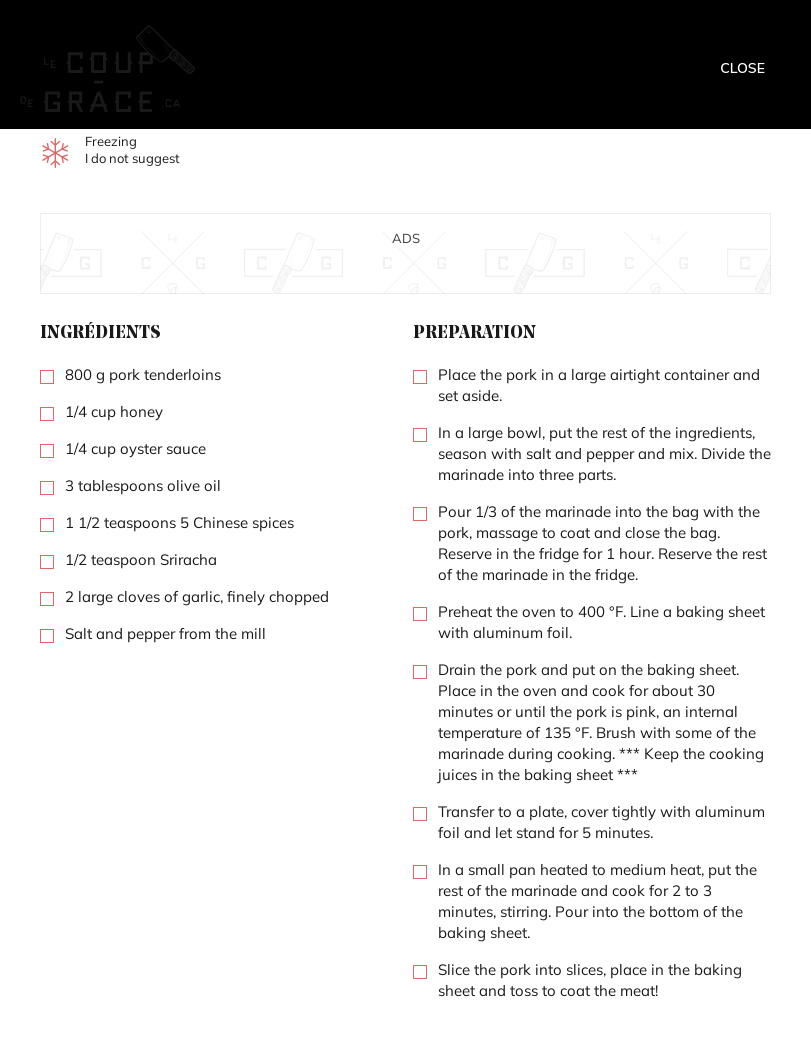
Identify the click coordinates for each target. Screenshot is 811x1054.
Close (742, 68)
